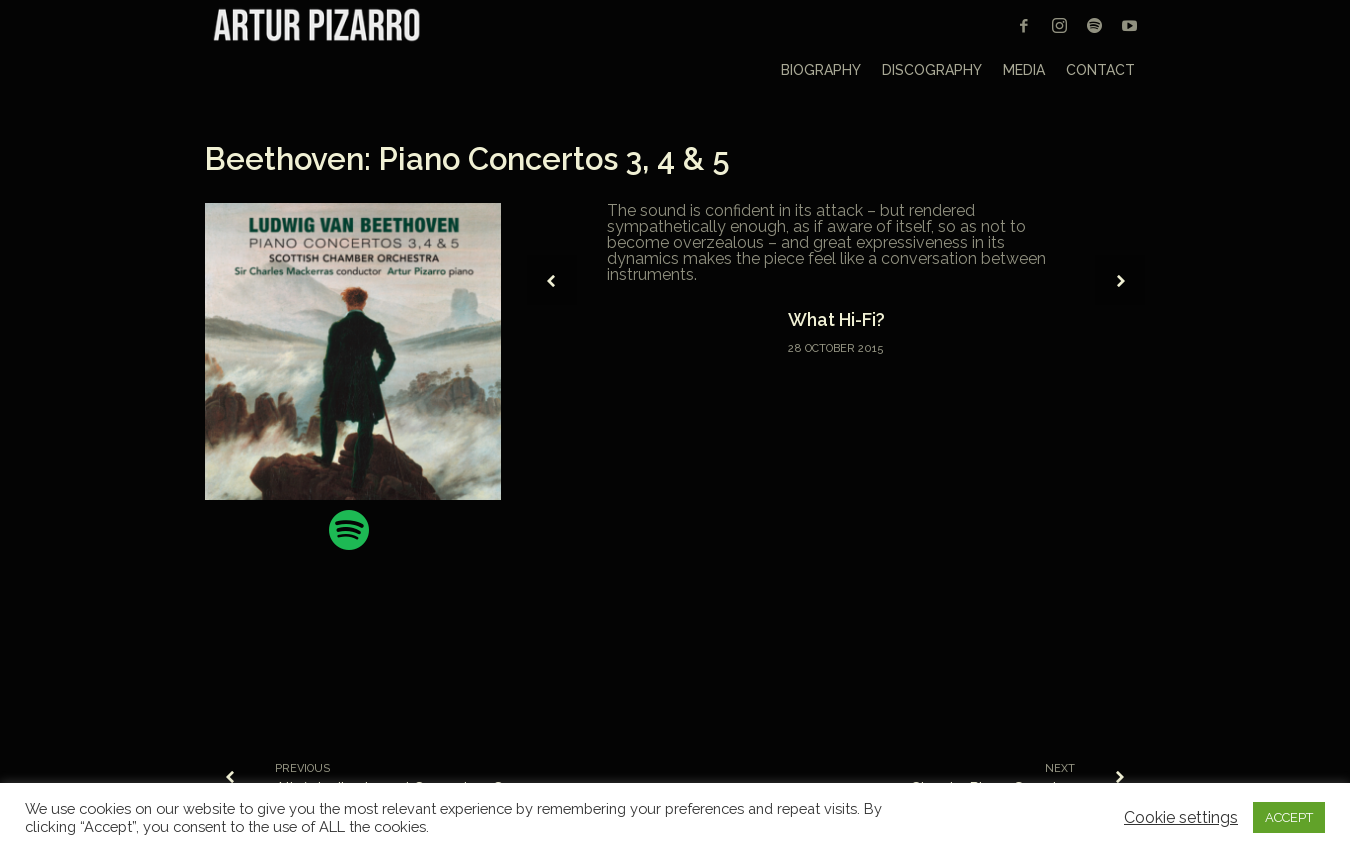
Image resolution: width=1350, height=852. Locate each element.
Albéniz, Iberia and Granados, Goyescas (420, 788)
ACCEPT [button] (1289, 817)
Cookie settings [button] (1181, 818)
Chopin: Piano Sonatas (992, 788)
